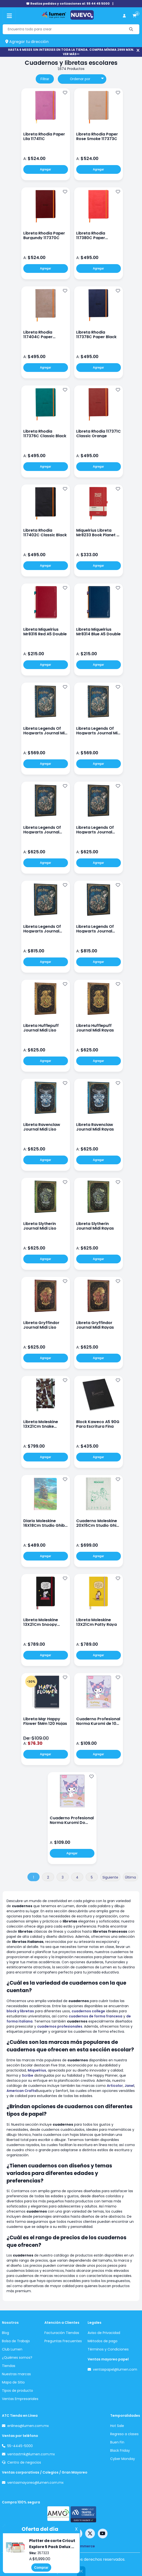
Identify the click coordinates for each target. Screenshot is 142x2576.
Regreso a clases (124, 2434)
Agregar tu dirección (27, 41)
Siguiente (110, 1877)
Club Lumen (12, 2349)
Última (130, 1877)
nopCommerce (81, 2546)
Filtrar (45, 79)
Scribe (27, 2075)
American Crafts (21, 2090)
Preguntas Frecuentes (63, 2341)
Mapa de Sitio (13, 2382)
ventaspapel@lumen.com (115, 2369)
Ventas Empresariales (20, 2398)
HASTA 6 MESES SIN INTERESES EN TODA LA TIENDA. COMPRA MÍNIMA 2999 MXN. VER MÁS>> (71, 52)
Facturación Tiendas (61, 2332)
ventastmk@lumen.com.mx (31, 2454)
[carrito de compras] (134, 15)
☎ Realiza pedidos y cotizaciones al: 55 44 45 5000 (68, 3)
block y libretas (20, 2011)
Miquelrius (37, 2070)
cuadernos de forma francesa (95, 2016)
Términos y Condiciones (108, 2349)
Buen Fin (117, 2442)
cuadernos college (88, 2011)
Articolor (115, 2085)
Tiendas (8, 2365)
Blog (5, 2332)
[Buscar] (131, 29)
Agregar (45, 169)
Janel (129, 2085)
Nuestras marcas (16, 2374)
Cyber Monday (122, 2458)
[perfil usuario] (124, 15)
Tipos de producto (17, 2390)
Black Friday (120, 2450)
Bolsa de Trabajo (16, 2341)
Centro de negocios (24, 2462)
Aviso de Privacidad (104, 2332)
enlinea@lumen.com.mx (28, 2425)
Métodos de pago (102, 2341)
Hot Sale (117, 2425)
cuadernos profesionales (59, 2026)
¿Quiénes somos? (17, 2357)
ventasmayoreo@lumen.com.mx (35, 2482)
